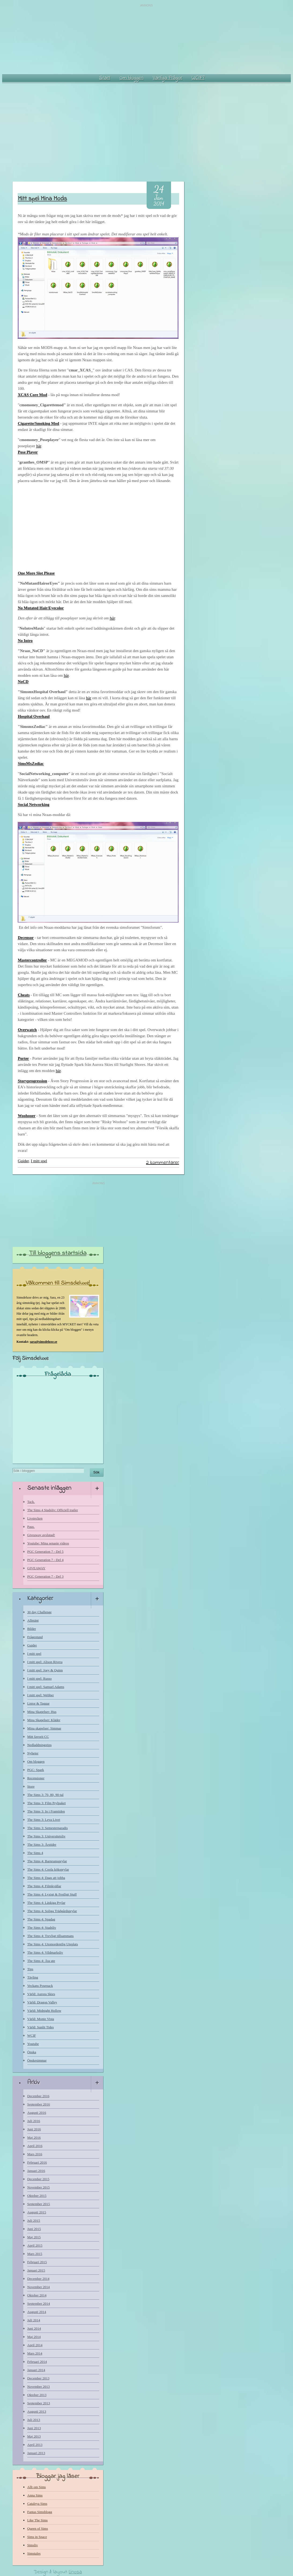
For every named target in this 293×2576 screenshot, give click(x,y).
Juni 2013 (34, 2428)
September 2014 (38, 2304)
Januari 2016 (36, 2171)
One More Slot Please (36, 573)
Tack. (31, 1502)
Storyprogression (32, 1081)
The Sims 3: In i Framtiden (46, 1811)
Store (31, 1786)
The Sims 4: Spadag (41, 1919)
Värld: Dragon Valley (42, 2002)
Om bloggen (132, 78)
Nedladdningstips (39, 1745)
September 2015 (38, 2204)
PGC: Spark (35, 1770)
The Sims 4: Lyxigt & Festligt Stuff (52, 1894)
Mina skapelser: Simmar (44, 1728)
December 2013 (38, 2378)
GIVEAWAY (36, 1568)
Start (104, 78)
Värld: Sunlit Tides (40, 2027)
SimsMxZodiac (31, 763)
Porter (23, 1058)
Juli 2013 (33, 2420)
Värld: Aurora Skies (41, 1994)
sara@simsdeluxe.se (43, 1342)
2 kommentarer (162, 1163)
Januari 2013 (36, 2453)
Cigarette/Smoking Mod (38, 423)
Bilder (31, 1629)
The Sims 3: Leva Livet (43, 1820)
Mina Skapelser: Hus (42, 1712)
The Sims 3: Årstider (42, 1844)
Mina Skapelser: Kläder (43, 1720)
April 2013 (35, 2445)
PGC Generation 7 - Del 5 (45, 1552)
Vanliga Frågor (167, 78)
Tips (30, 1969)
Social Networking (33, 804)
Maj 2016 (34, 2137)
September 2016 (38, 2104)
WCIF (31, 2035)
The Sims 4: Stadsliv (41, 1928)
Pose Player (28, 452)
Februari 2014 (37, 2362)
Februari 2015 (37, 2262)
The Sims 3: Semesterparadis (47, 1828)
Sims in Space (37, 2537)
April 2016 (35, 2146)
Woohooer (26, 1116)
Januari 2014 (36, 2370)
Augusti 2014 (36, 2312)
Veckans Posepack (40, 1986)
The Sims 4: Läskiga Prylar (46, 1903)
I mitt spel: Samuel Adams (45, 1687)
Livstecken (35, 1518)
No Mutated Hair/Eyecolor (41, 608)
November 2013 (38, 2387)
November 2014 (38, 2287)
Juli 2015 (33, 2220)
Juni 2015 (34, 2229)
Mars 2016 (34, 2154)
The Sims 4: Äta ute (41, 1961)
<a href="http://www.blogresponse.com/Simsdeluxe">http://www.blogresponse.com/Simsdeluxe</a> (58, 1419)
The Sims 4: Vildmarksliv (45, 1952)
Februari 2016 (37, 2162)
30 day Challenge (39, 1612)
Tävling (32, 1977)
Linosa (75, 2572)
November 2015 (38, 2187)
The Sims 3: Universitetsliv (46, 1836)
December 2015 (38, 2179)
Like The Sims (37, 2520)
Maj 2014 (34, 2337)
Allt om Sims (36, 2487)
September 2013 (38, 2403)
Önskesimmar (37, 2060)
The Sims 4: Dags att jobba (46, 1878)
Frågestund (35, 1637)
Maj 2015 (34, 2237)
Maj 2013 (34, 2436)
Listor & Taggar (38, 1703)
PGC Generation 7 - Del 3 (45, 1576)
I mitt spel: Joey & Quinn (45, 1670)
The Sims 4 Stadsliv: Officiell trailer (52, 1510)
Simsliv (32, 2545)
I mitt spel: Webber (40, 1695)
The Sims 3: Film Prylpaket (46, 1803)
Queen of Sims (37, 2528)
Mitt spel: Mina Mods (42, 198)
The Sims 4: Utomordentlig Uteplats (52, 1944)
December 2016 (38, 2096)
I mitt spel (39, 1161)
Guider (23, 1161)
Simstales (34, 2553)
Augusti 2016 (36, 2113)
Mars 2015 (34, 2254)
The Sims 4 (35, 1853)
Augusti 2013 (36, 2411)
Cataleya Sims (37, 2504)
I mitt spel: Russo (39, 1678)
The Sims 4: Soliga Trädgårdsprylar (52, 1911)
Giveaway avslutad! (41, 1535)
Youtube (33, 2044)
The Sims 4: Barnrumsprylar (47, 1861)
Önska (31, 2052)
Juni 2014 (34, 2328)
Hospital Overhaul (34, 716)
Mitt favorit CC (38, 1737)
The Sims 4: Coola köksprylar (48, 1869)
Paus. (31, 1527)
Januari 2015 (36, 2270)
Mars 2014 (34, 2353)
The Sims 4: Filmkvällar (44, 1886)
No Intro (25, 640)
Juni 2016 (34, 2129)
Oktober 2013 (37, 2395)
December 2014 (38, 2279)
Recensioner (35, 1778)
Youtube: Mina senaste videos (48, 1543)
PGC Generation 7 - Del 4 (45, 1560)
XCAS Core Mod (32, 395)
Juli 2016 (33, 2121)
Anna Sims (35, 2495)
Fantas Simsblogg (39, 2512)
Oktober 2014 (37, 2295)
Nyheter (33, 1753)
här (38, 446)
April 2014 (35, 2345)
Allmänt (33, 1620)
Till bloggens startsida (58, 1253)
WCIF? (198, 78)
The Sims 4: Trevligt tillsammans (50, 1936)
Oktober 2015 (37, 2196)
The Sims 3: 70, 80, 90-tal (45, 1795)
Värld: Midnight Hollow (44, 2011)
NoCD (23, 681)
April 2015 (35, 2245)
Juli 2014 (33, 2320)
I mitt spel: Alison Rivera (44, 1662)
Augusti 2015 (36, 2212)
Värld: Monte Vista (40, 2019)
